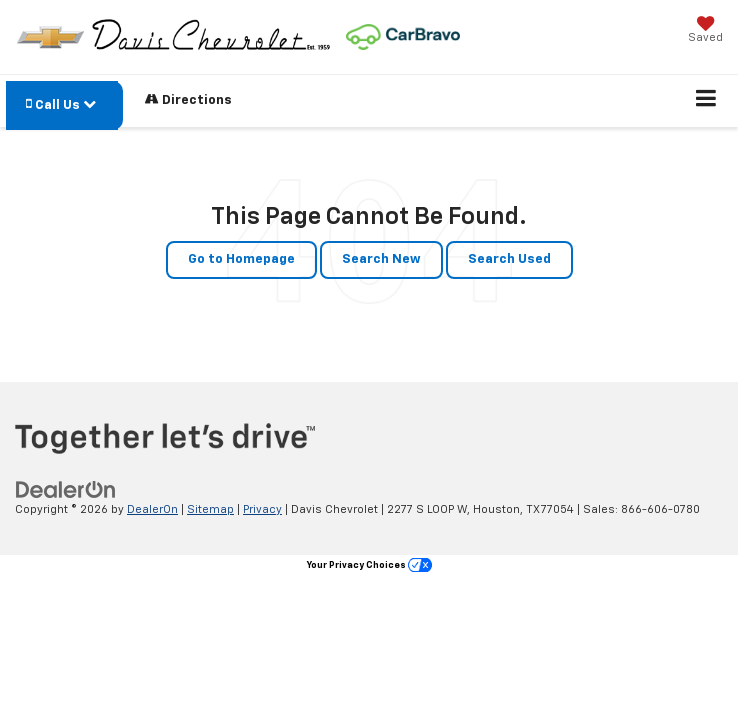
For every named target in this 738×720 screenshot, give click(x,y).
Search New (381, 259)
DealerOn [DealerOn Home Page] (152, 509)
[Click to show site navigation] (706, 101)
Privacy (262, 509)
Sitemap (210, 509)
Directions (188, 99)
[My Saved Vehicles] (705, 31)
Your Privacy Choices (369, 565)
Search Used (509, 259)
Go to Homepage (241, 259)
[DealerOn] (66, 489)
